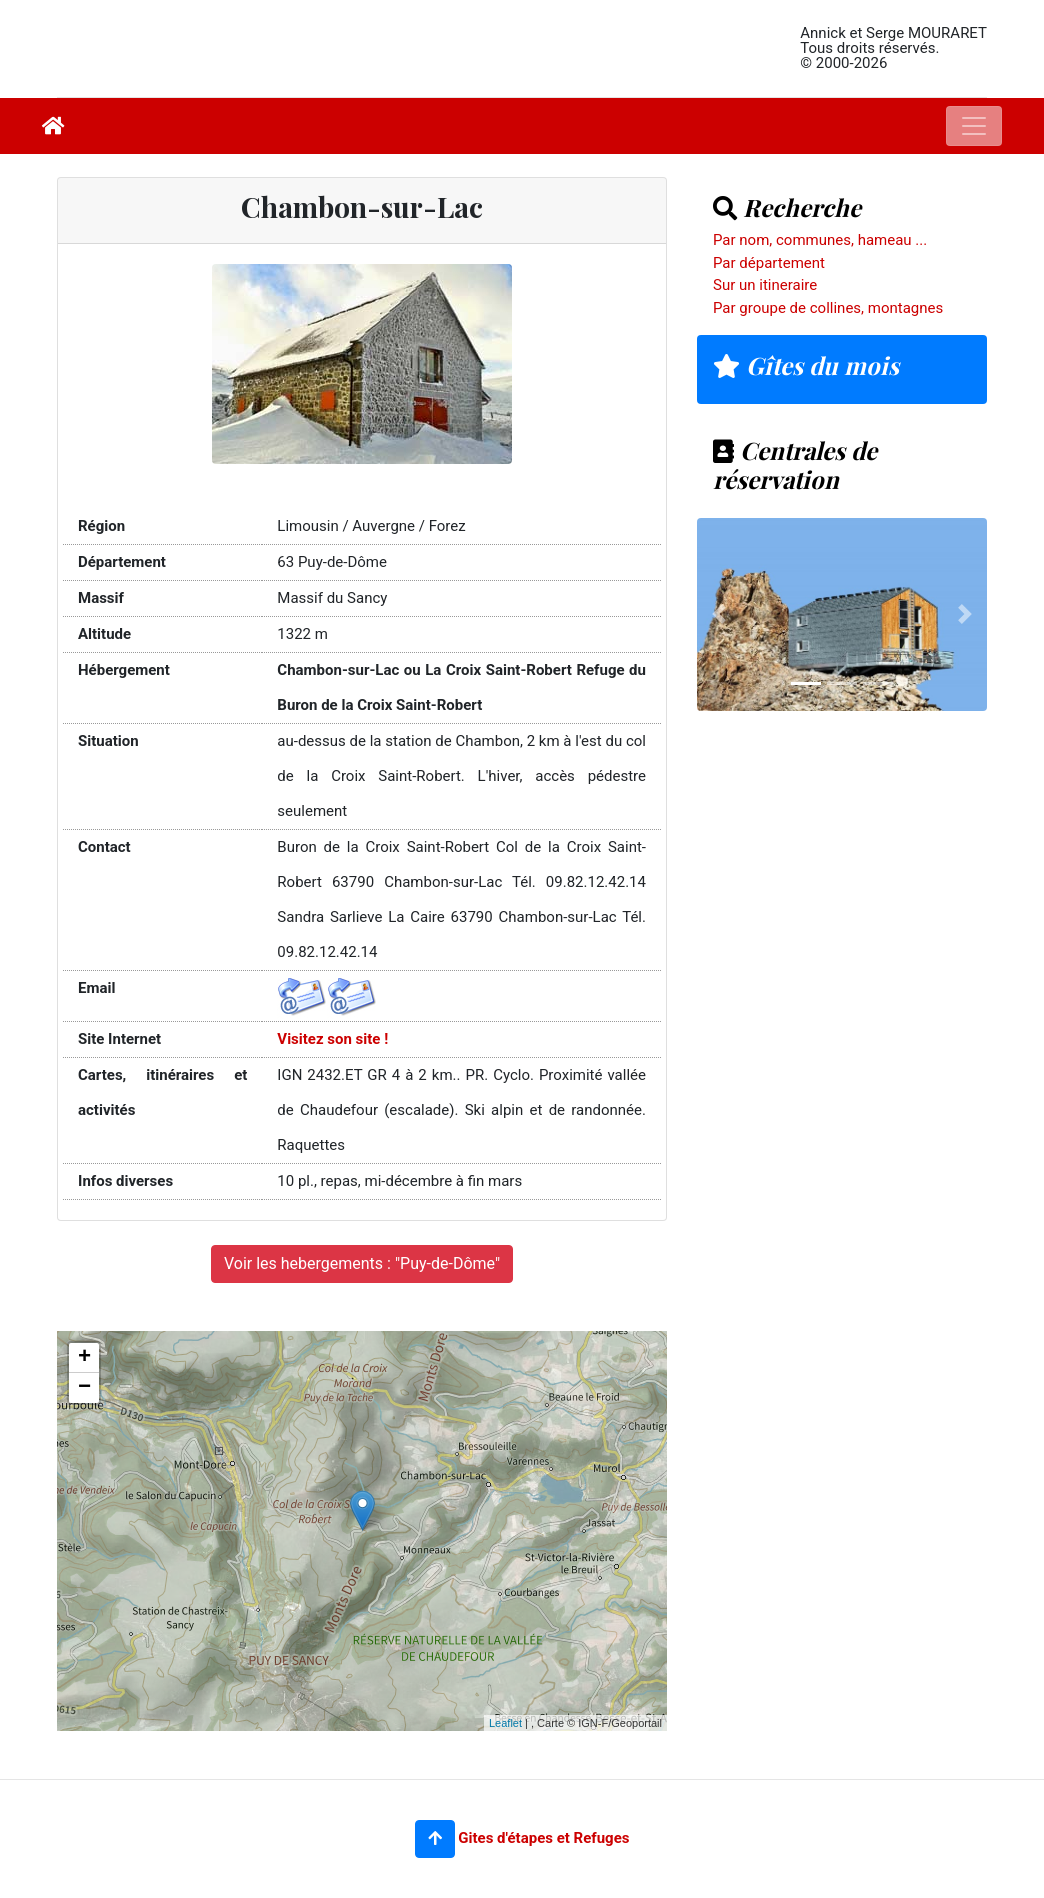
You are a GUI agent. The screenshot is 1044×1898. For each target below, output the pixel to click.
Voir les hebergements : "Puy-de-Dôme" (362, 1263)
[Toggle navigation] (974, 126)
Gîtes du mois (806, 365)
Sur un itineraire (765, 285)
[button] (435, 1839)
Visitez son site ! (332, 1039)
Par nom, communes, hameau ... (820, 240)
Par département (769, 263)
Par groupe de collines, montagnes (828, 308)
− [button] (84, 1388)
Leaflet (505, 1723)
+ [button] (84, 1358)
